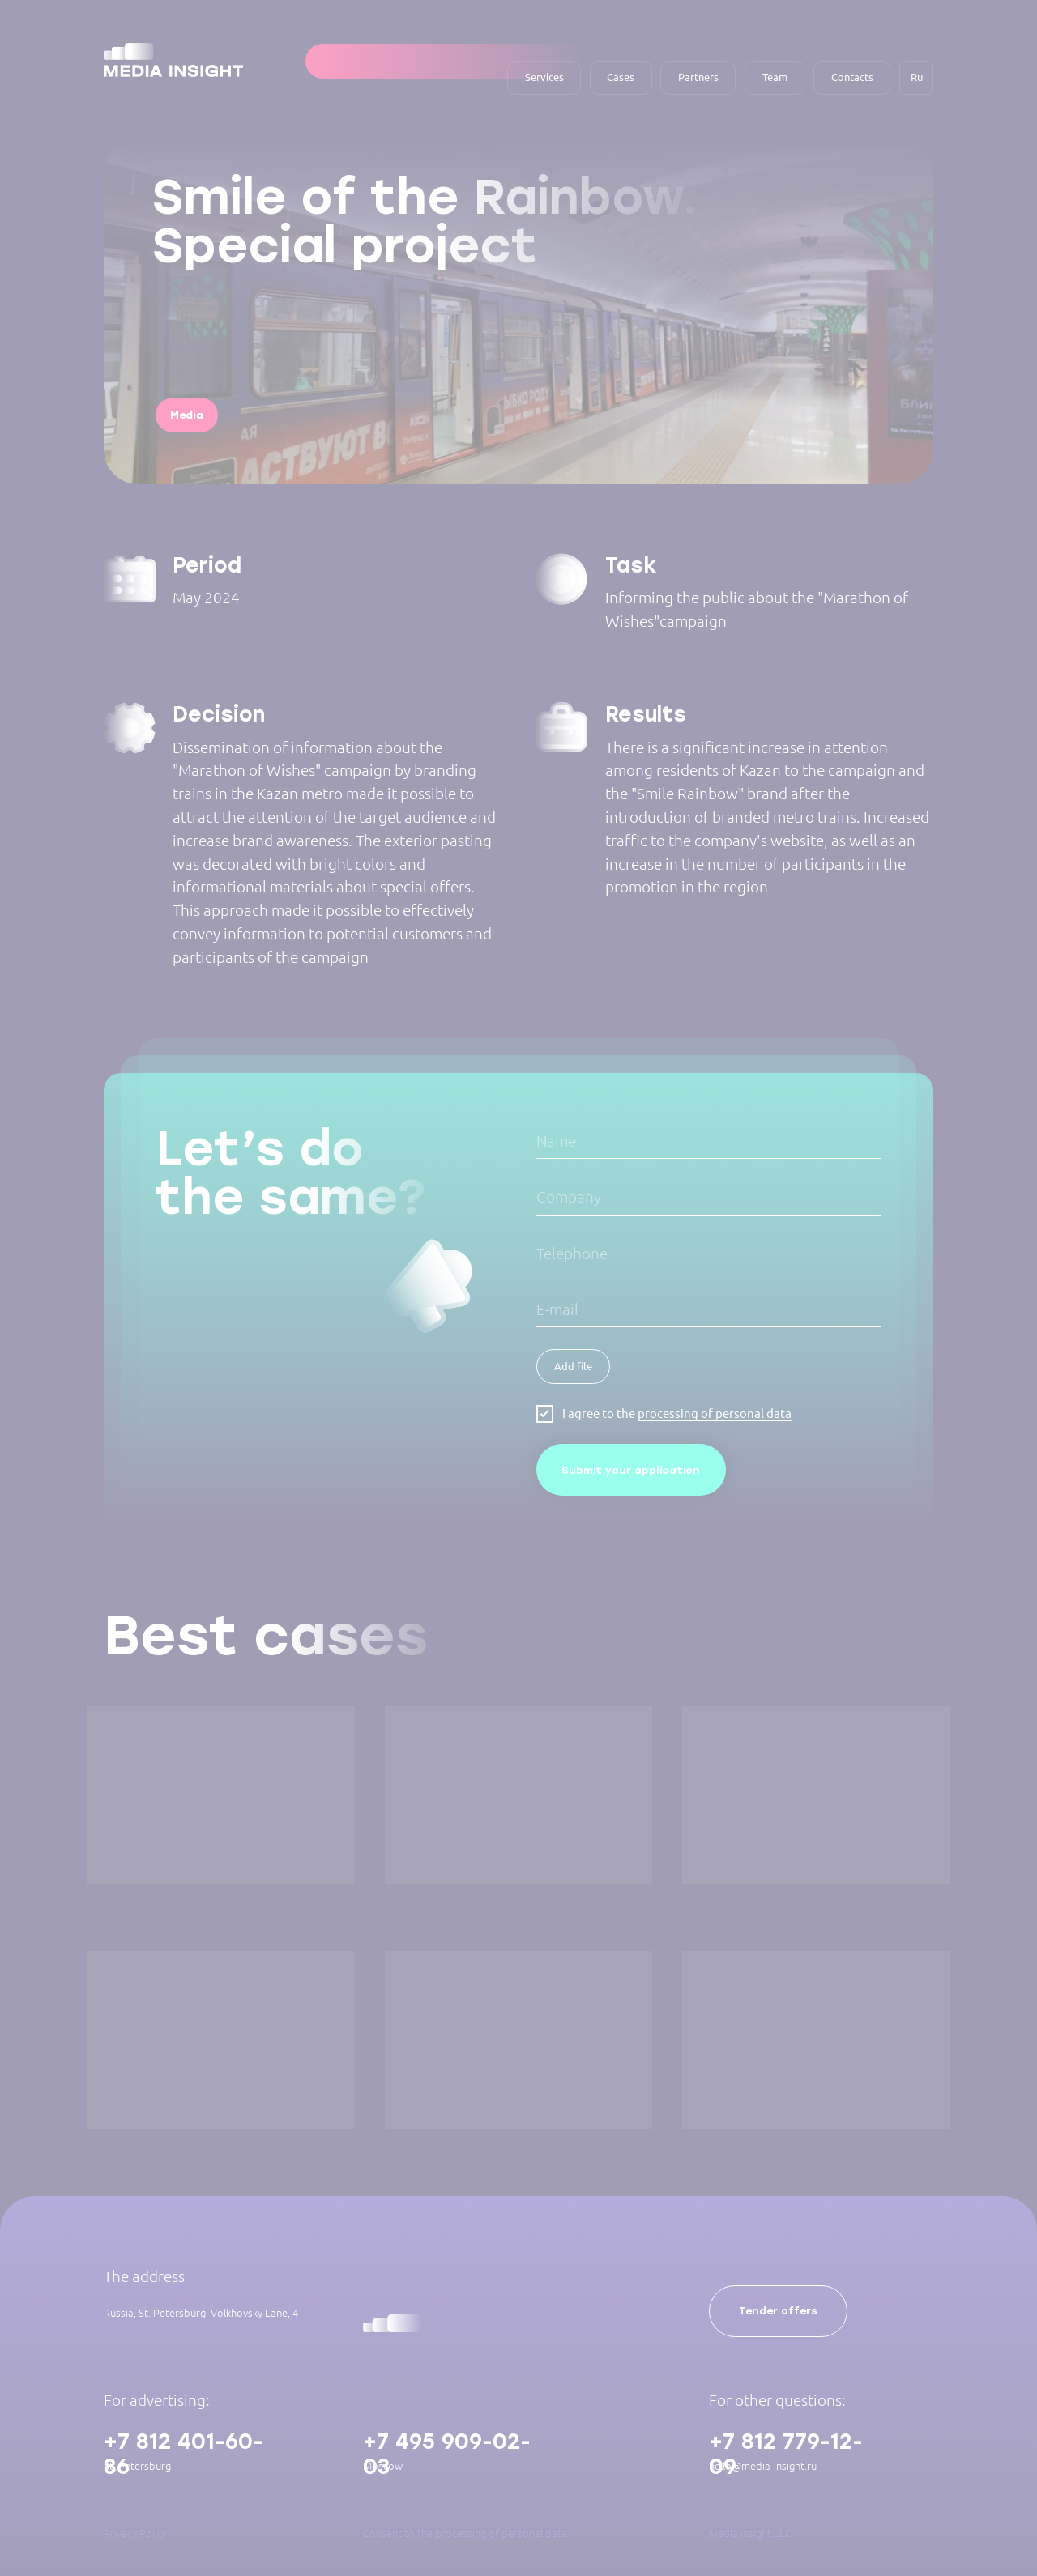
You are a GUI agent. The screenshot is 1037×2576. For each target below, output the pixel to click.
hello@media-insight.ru (763, 2466)
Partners (698, 77)
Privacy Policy (135, 2533)
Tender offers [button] (778, 2311)
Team (774, 77)
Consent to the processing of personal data (465, 2533)
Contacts (852, 77)
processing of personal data (715, 1413)
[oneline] (709, 1198)
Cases (620, 77)
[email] (709, 1310)
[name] (709, 1142)
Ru (917, 77)
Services (544, 77)
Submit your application (630, 1470)
